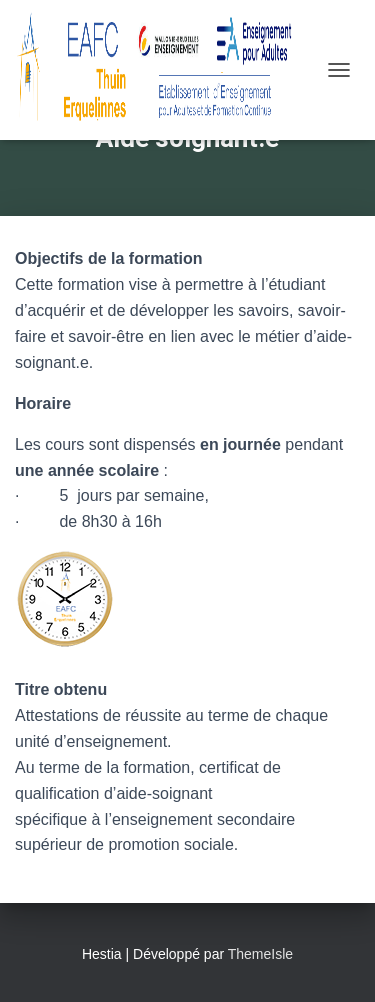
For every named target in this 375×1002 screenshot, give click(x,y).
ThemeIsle (260, 954)
